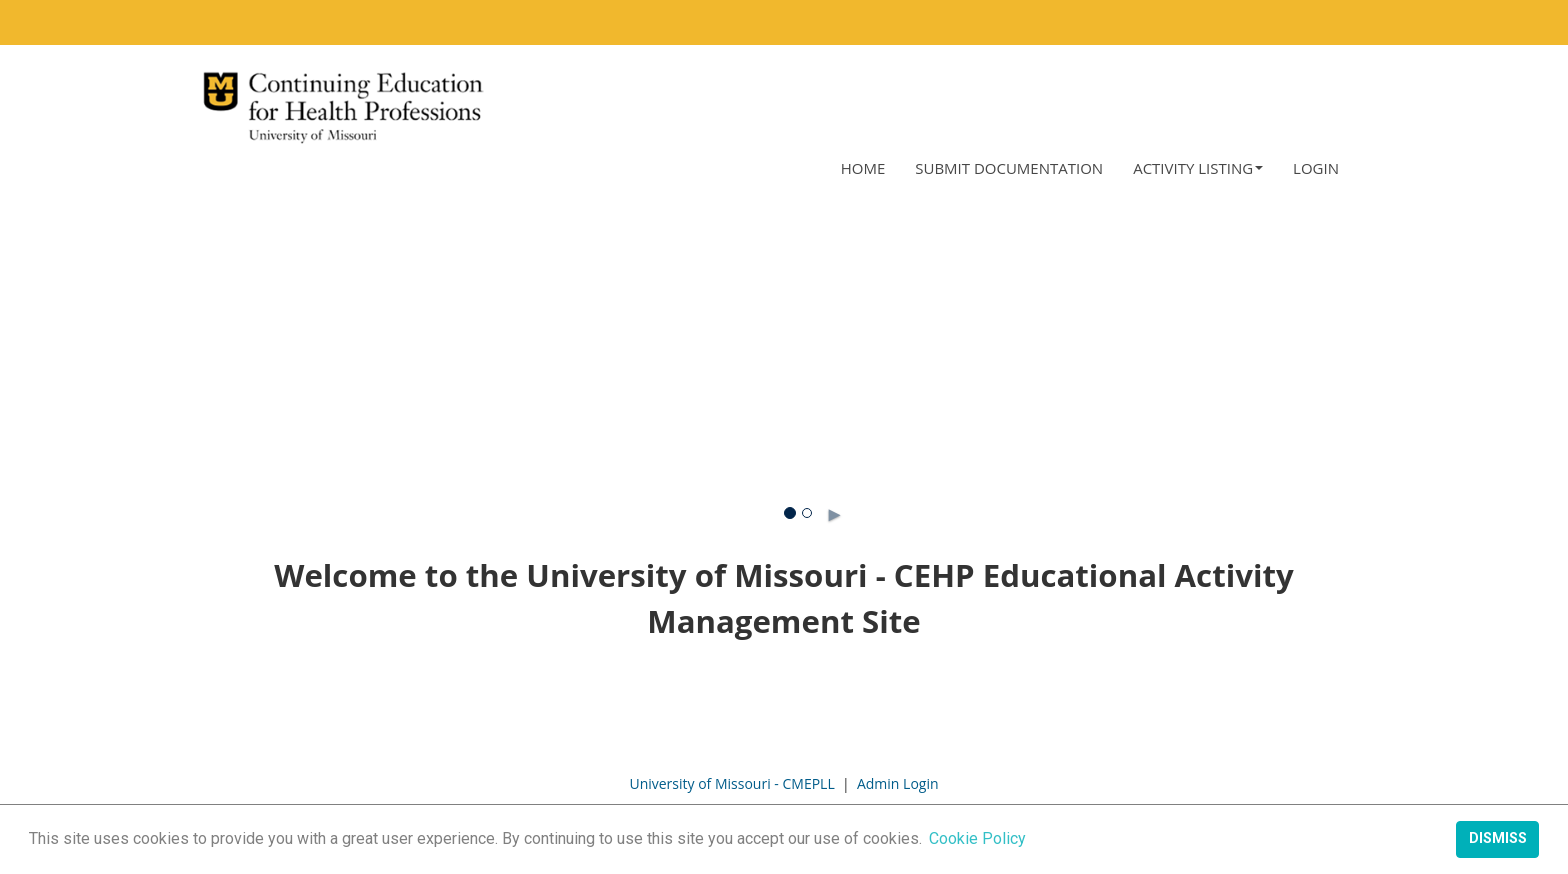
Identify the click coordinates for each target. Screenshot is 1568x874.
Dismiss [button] (1498, 838)
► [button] (815, 509)
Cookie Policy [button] (977, 838)
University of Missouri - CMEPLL (731, 783)
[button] (1198, 169)
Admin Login (898, 783)
